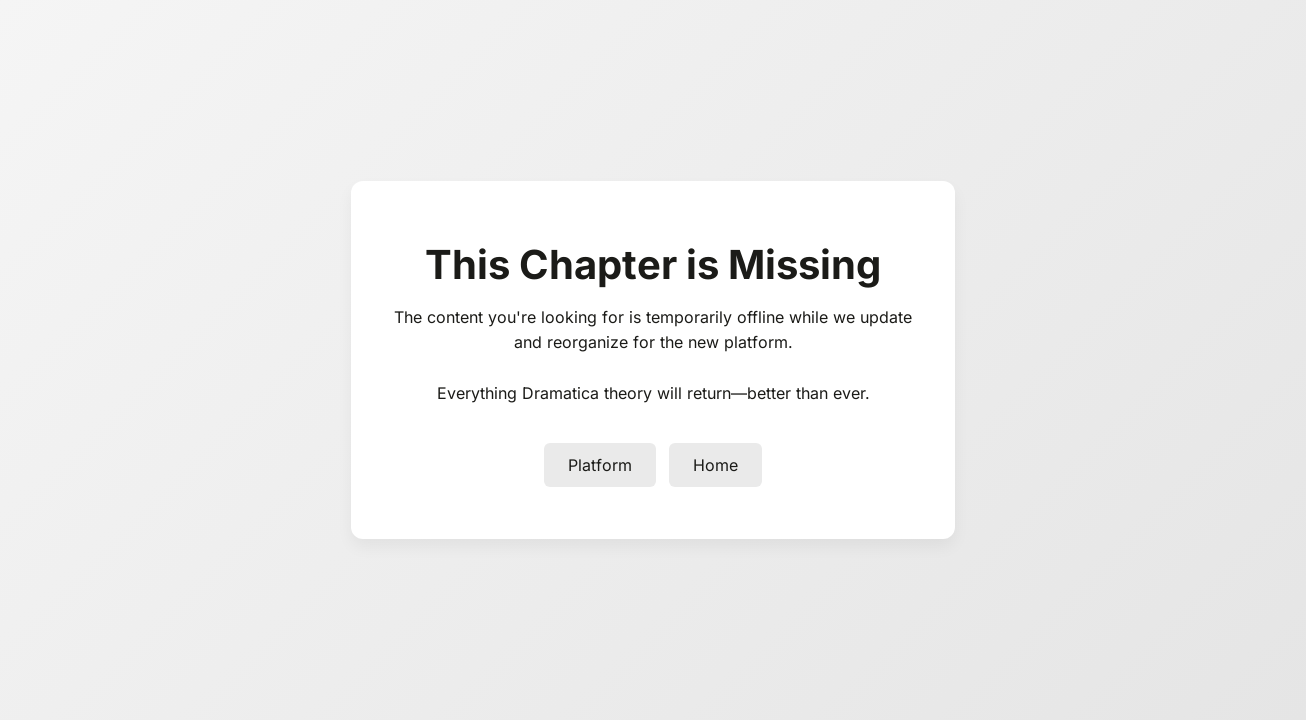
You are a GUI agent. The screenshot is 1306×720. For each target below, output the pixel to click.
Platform (600, 465)
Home (715, 465)
